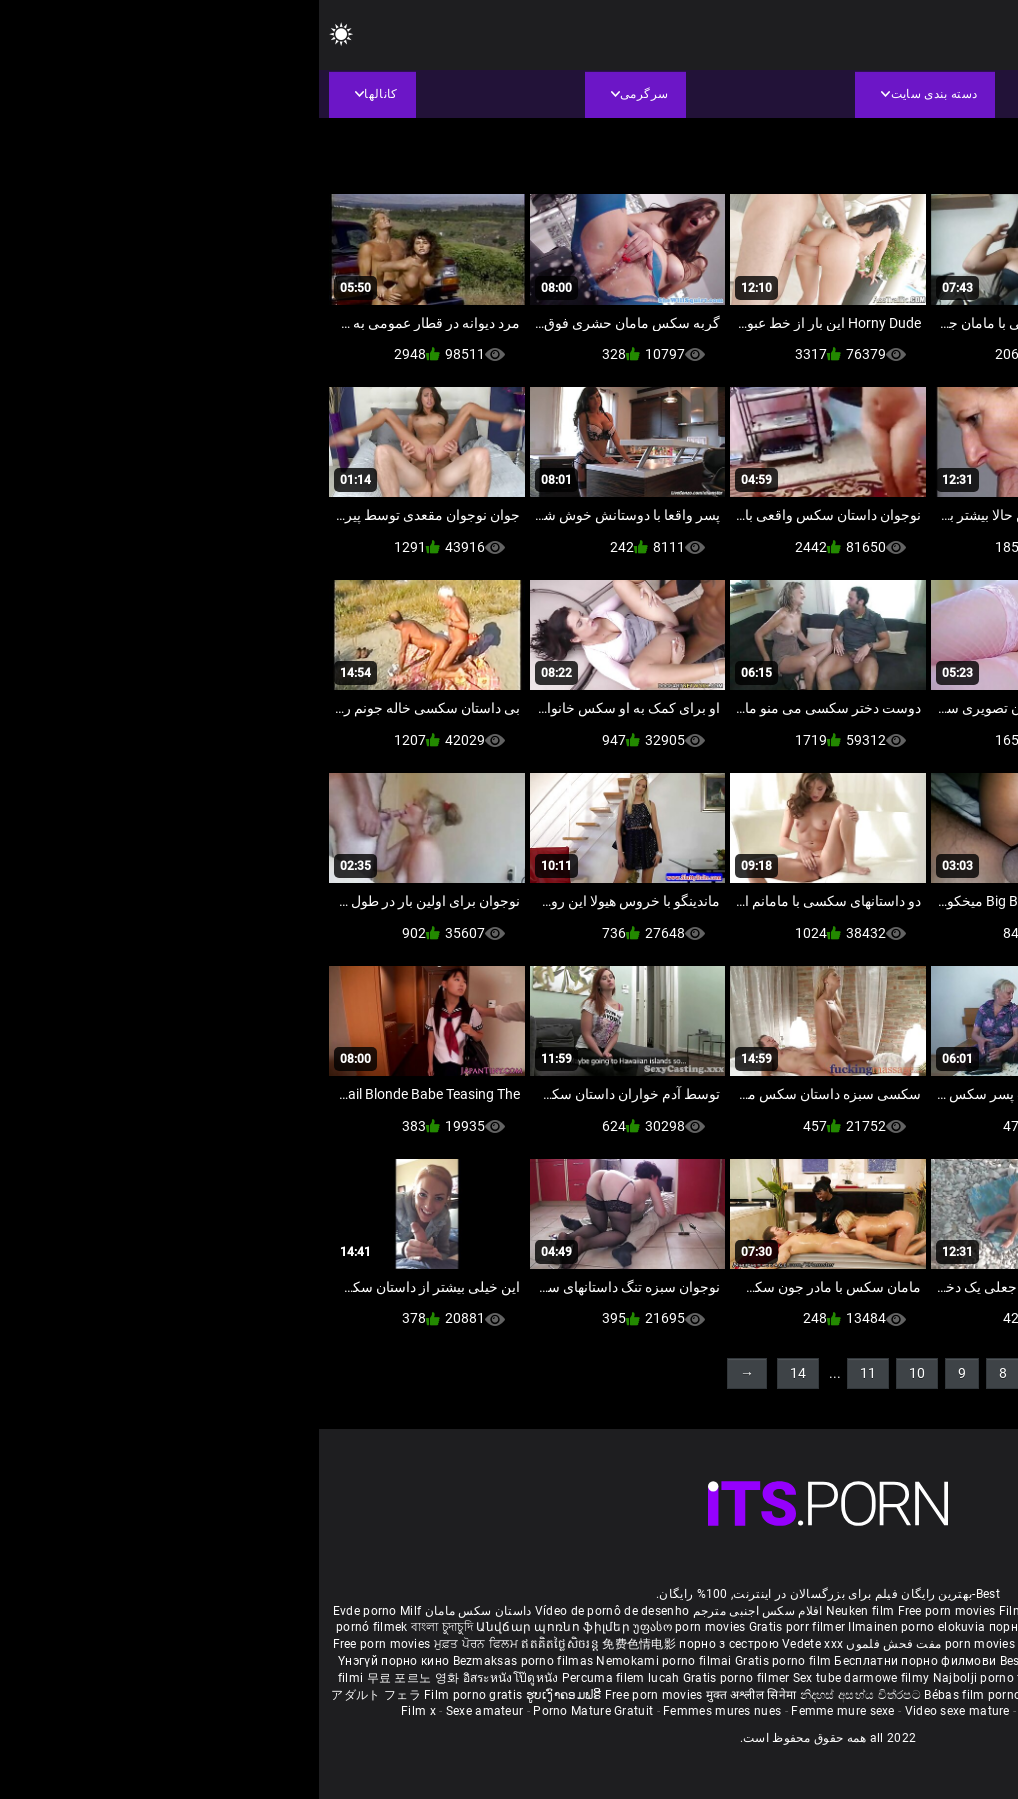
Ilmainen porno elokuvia (599, 1627)
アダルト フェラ (56, 1695)
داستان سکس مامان (159, 1611)
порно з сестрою (410, 1644)
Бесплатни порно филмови (597, 1661)
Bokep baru (888, 1678)
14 (479, 1373)
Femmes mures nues (403, 1711)
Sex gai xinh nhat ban (833, 1611)
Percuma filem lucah (303, 1678)
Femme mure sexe (524, 1711)
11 (549, 1373)
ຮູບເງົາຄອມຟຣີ (246, 1695)
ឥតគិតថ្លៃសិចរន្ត (242, 1644)
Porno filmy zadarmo (841, 1661)
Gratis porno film (465, 1661)
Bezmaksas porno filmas (206, 1661)
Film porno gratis (155, 1695)
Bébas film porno (653, 1695)
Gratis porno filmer (419, 1678)
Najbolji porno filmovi (676, 1678)
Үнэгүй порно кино (76, 1661)
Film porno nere (725, 1611)
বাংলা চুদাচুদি (123, 1627)
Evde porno (46, 1611)
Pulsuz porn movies (799, 1678)
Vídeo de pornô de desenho (293, 1611)
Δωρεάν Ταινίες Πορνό (922, 1695)
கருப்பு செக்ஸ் (824, 1627)
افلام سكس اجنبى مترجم (439, 1611)
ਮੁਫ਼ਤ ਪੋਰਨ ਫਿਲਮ (159, 1644)
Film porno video (888, 1711)
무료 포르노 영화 (96, 1678)
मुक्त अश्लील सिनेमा (434, 1695)
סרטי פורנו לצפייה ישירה (773, 1695)
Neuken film (541, 1611)
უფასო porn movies (371, 1627)
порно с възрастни (726, 1627)
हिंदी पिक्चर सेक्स (738, 1644)
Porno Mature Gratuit (274, 1711)
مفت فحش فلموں (573, 1644)
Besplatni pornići (730, 1661)
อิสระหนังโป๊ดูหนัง (193, 1678)
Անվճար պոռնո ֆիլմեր (235, 1627)
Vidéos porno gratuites (766, 1711)
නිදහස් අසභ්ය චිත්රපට (543, 1695)
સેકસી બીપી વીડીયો (916, 1627)
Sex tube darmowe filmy (542, 1678)
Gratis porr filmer (480, 1627)
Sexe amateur (166, 1711)
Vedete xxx (493, 1644)
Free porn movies (629, 1611)
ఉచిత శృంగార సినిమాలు (843, 1644)
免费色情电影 (321, 1644)
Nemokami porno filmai (346, 1661)
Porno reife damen (951, 1611)
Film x (99, 1711)
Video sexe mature (638, 1711)
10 (598, 1373)
